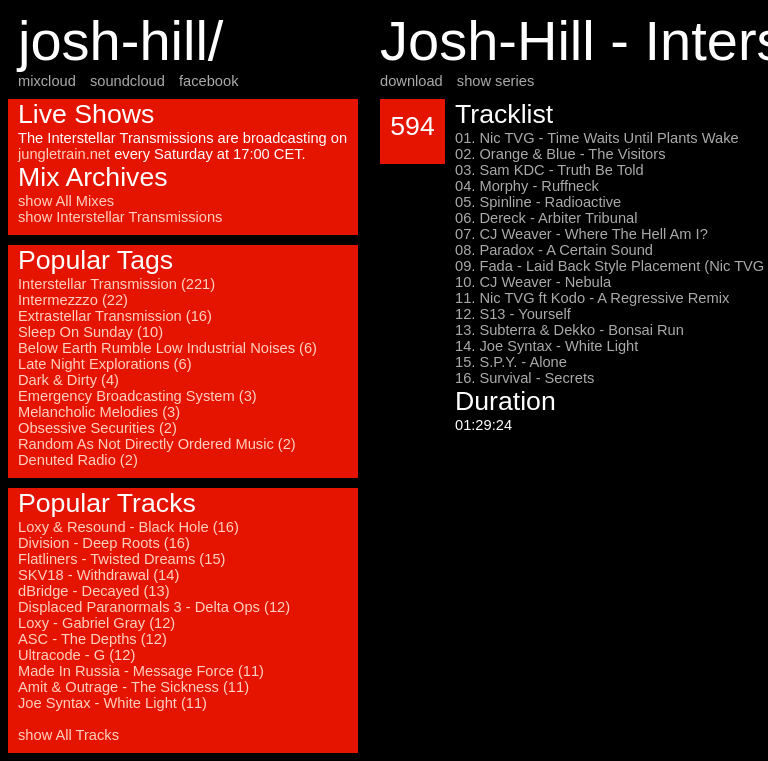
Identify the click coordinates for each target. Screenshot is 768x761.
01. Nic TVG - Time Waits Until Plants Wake (597, 138)
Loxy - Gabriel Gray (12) (96, 623)
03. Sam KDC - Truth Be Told (549, 170)
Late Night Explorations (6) (105, 364)
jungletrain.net (64, 154)
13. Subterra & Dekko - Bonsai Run (569, 330)
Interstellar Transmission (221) (116, 284)
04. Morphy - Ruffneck (527, 186)
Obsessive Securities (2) (97, 428)
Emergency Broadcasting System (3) (137, 396)
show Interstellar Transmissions (120, 217)
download (411, 81)
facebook (208, 81)
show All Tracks (68, 735)
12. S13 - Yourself (513, 314)
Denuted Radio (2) (78, 460)
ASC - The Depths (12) (92, 639)
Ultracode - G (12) (76, 655)
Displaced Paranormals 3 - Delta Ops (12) (154, 607)
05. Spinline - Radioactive (538, 202)
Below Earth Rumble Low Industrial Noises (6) (167, 348)
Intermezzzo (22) (73, 300)
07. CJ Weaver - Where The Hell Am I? (581, 234)
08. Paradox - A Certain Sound (554, 250)
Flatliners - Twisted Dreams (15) (121, 559)
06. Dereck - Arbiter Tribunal (546, 218)
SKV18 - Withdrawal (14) (98, 575)
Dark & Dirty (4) (68, 380)
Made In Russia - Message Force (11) (141, 671)
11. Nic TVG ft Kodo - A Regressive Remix (592, 298)
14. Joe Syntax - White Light (546, 346)
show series (495, 81)
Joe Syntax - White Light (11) (112, 703)
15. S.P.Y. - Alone (511, 362)
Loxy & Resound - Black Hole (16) (128, 527)
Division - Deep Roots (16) (104, 543)
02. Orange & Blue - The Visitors (560, 154)
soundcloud (127, 81)
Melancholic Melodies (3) (99, 412)
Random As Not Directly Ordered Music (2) (157, 444)
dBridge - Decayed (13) (94, 591)
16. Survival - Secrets (524, 378)
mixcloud (47, 81)
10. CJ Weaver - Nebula (533, 282)
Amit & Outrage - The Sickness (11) (133, 687)
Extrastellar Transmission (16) (115, 316)
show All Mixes (66, 201)
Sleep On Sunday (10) (90, 332)
